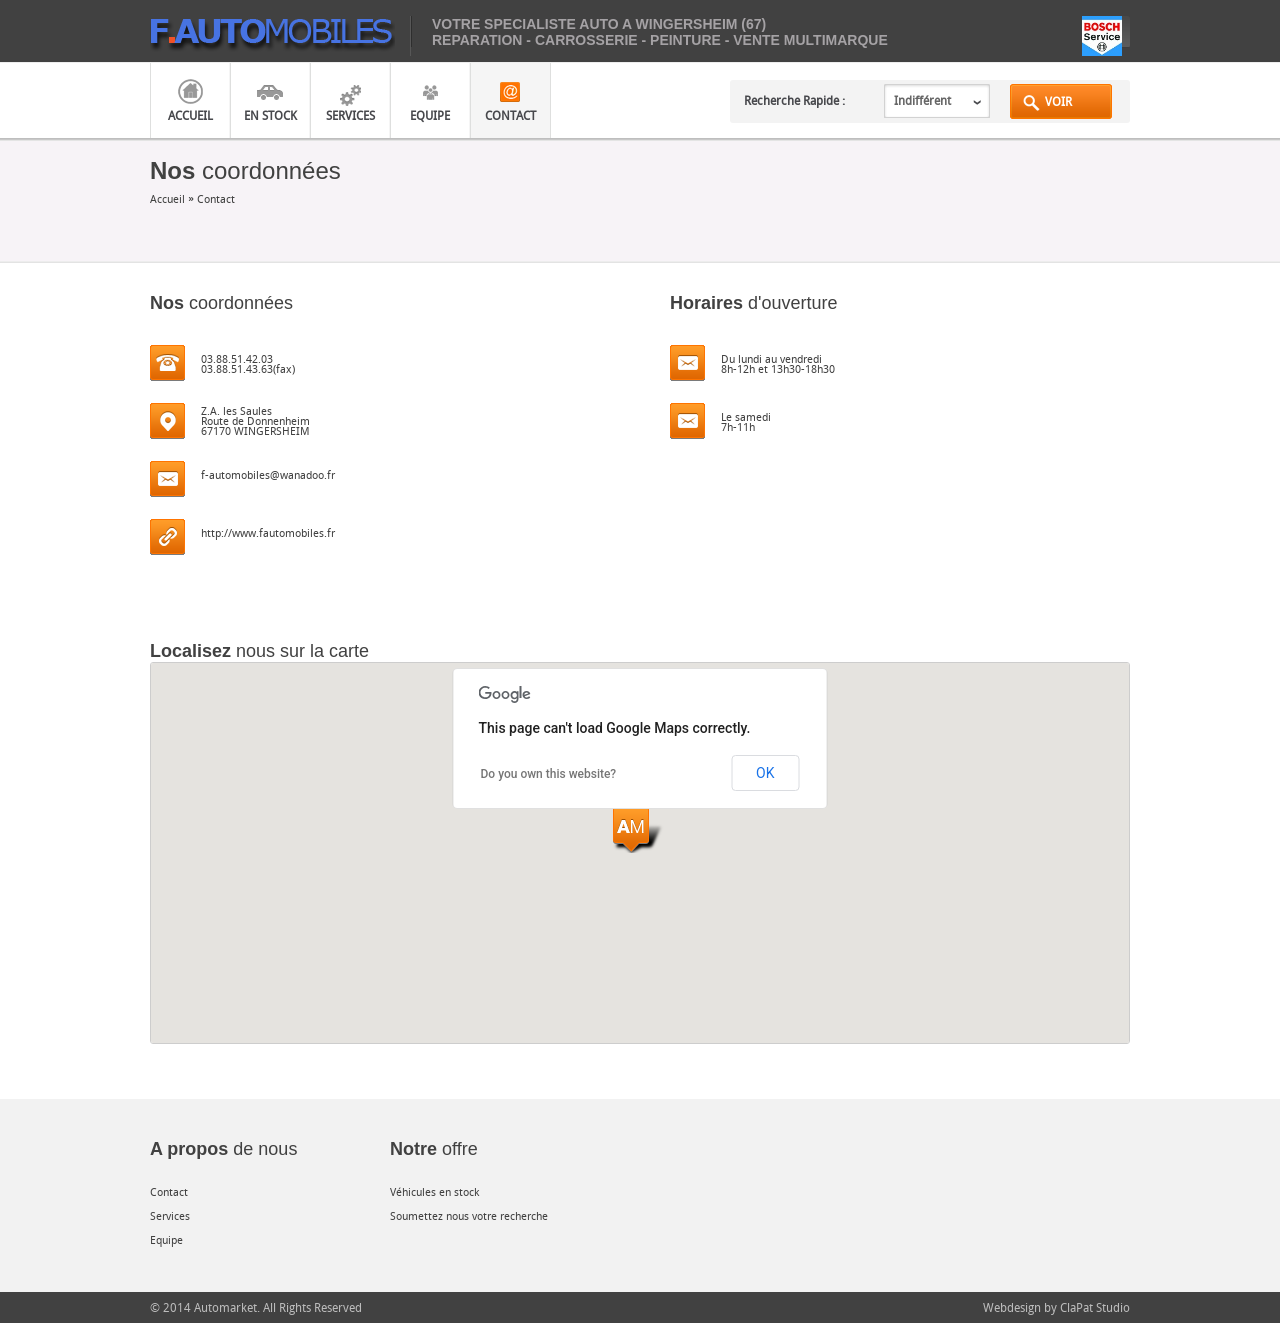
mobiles (280, 36)
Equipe (430, 115)
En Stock (270, 115)
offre (434, 1149)
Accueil (190, 115)
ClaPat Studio (1095, 1307)
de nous (223, 1149)
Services (350, 115)
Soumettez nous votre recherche (469, 1215)
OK (765, 773)
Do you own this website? (549, 774)
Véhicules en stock (434, 1191)
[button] (639, 830)
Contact (510, 115)
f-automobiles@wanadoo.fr (268, 474)
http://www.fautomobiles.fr (268, 532)
